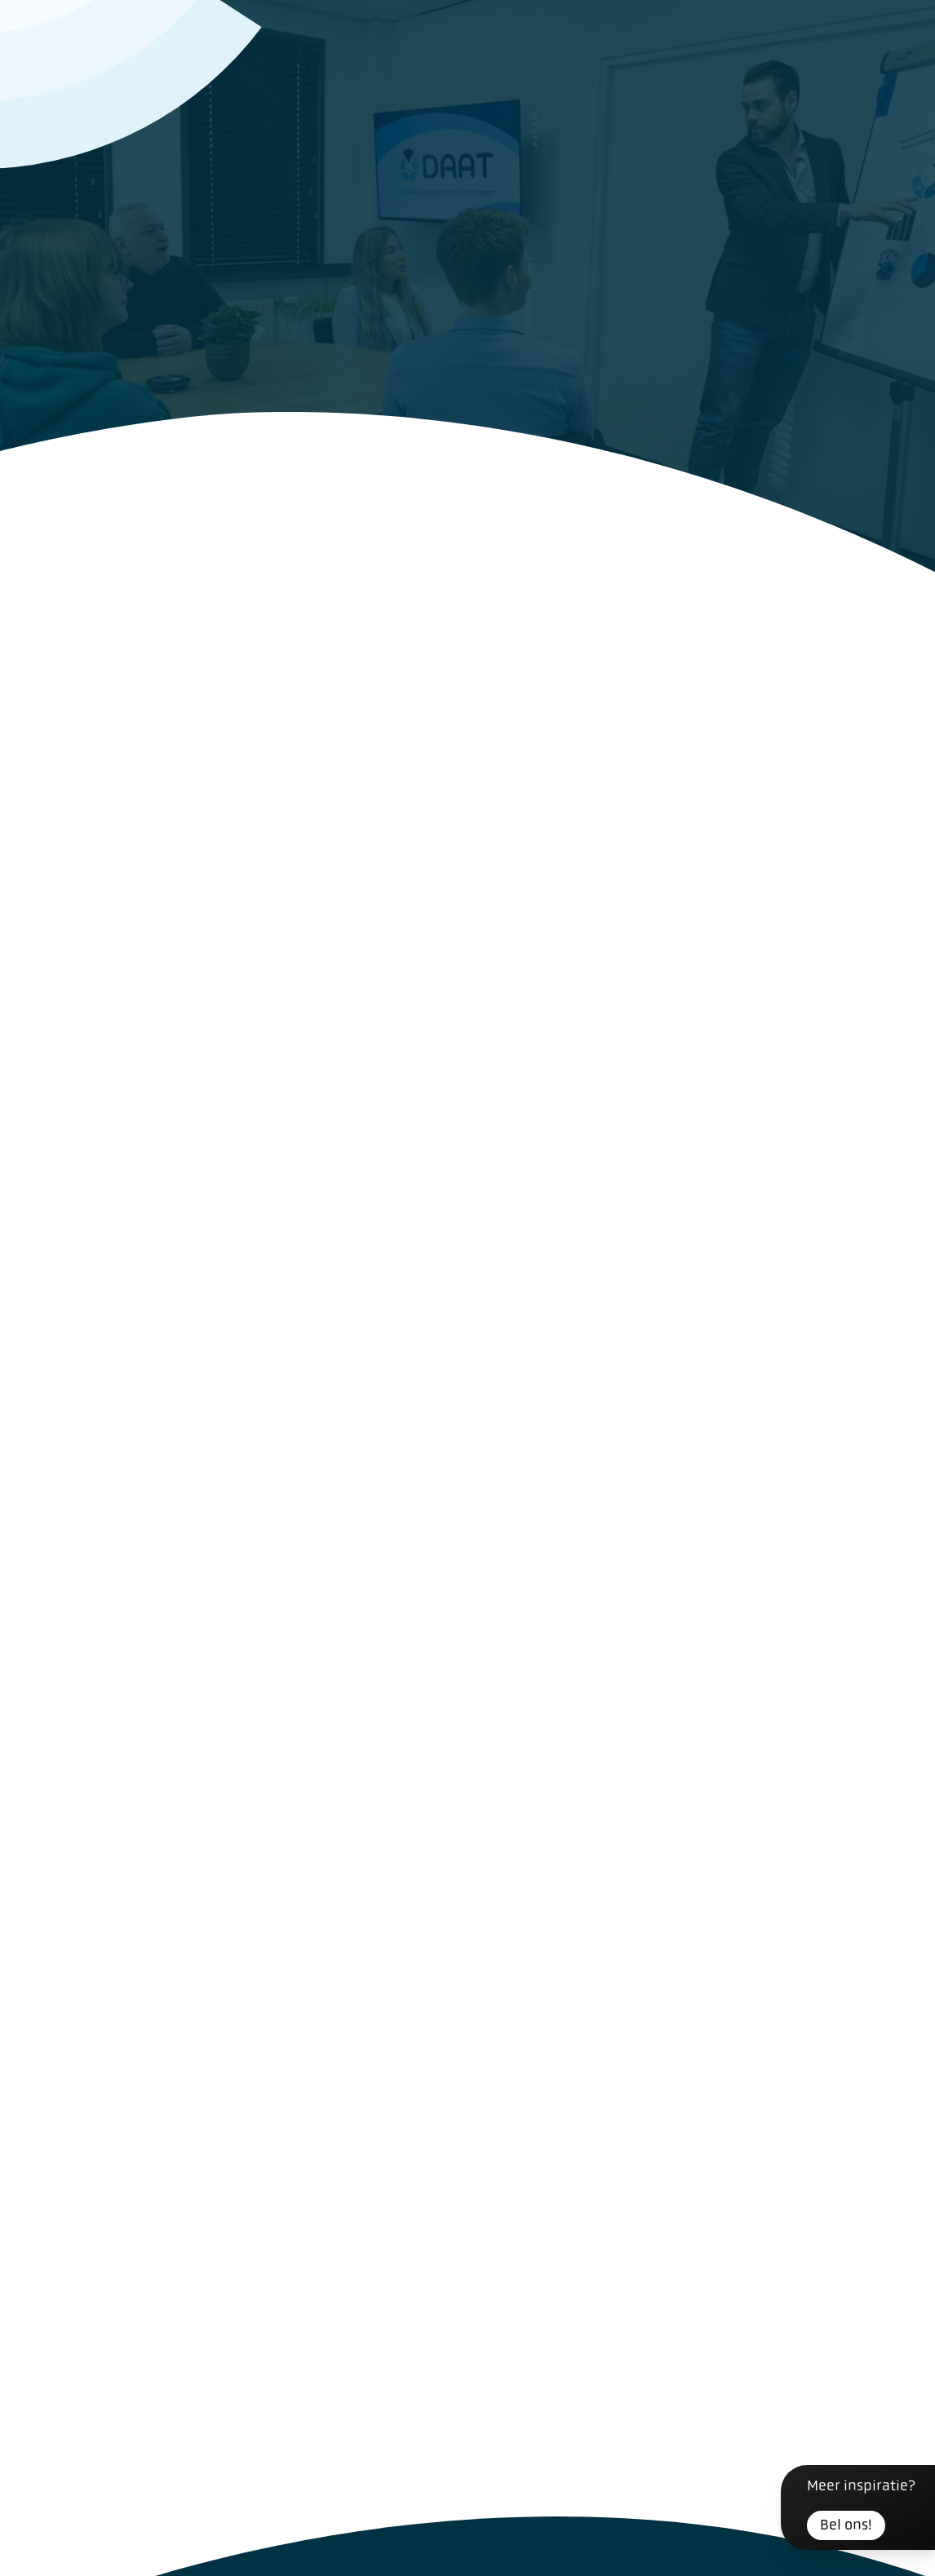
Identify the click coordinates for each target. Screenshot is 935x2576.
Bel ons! (846, 2525)
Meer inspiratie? (861, 2509)
